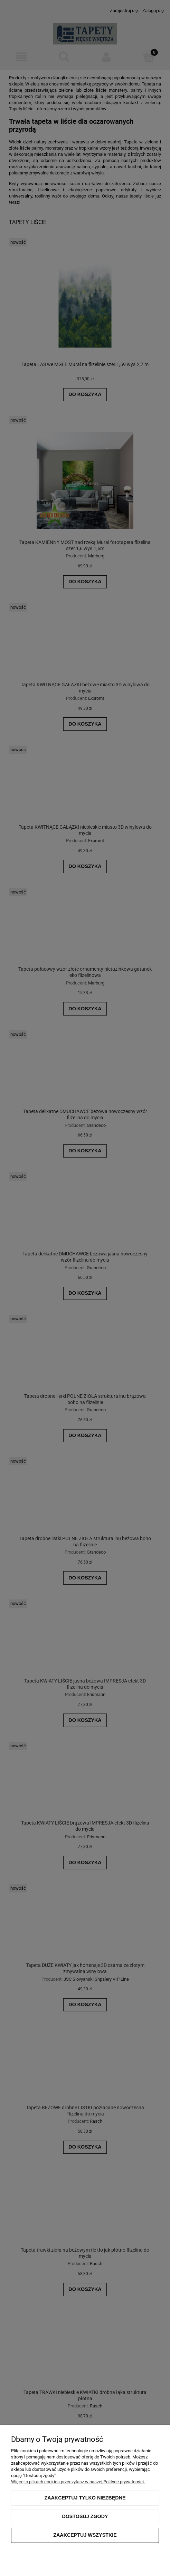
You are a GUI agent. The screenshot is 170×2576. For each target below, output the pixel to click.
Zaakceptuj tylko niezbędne (84, 2498)
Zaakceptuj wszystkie (85, 2535)
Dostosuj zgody (85, 2516)
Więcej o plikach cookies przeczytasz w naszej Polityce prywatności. (78, 2481)
